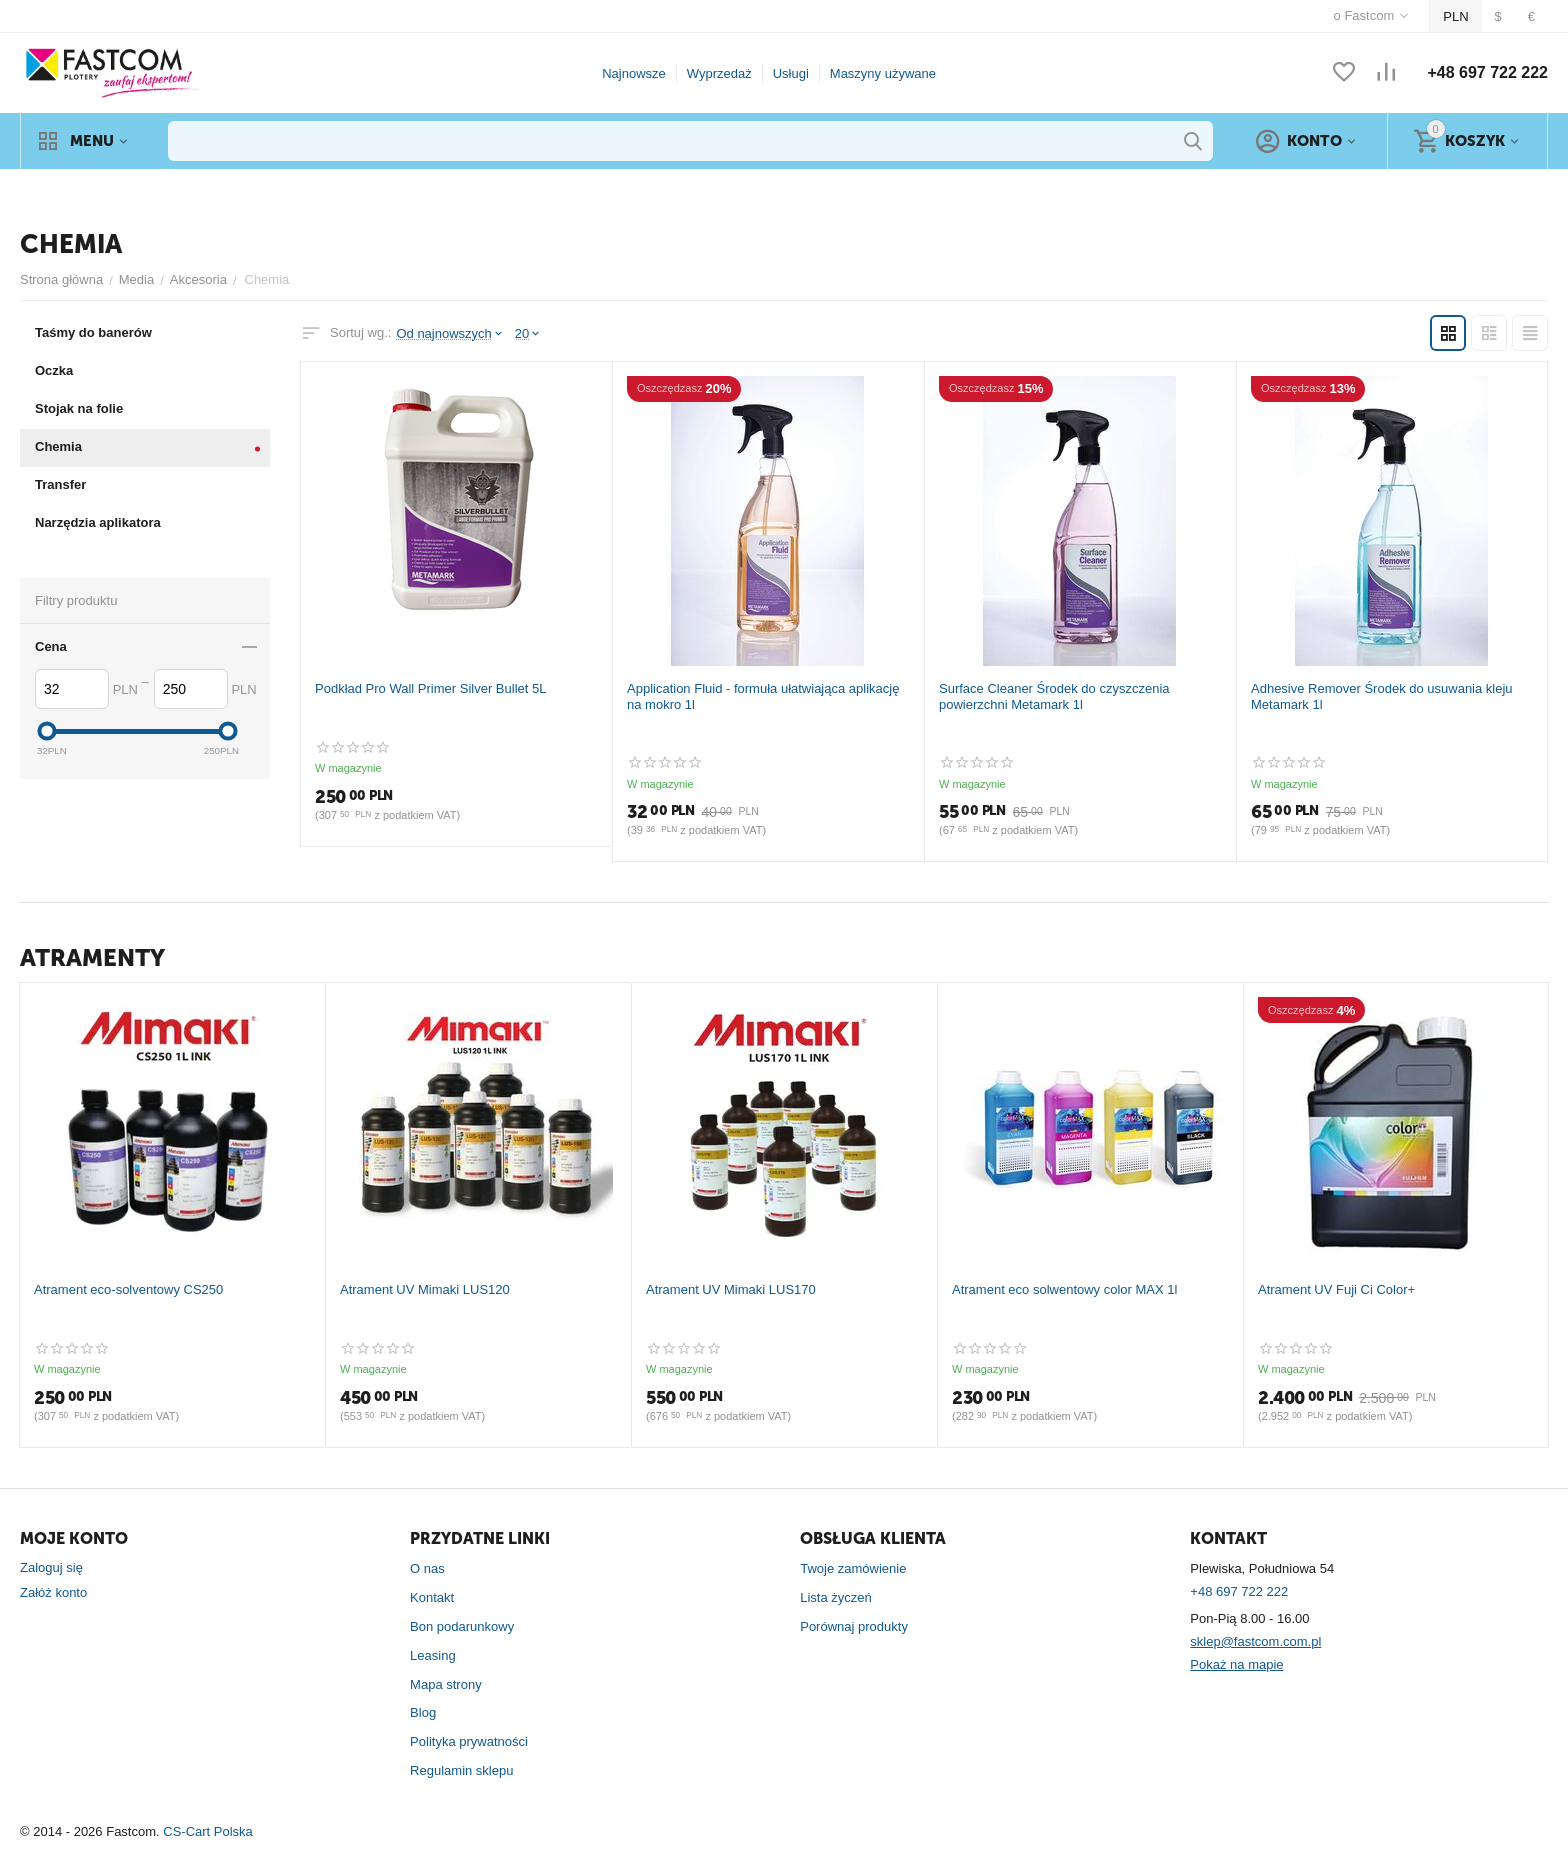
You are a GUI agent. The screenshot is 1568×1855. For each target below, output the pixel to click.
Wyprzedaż (719, 73)
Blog (423, 1712)
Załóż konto (53, 1592)
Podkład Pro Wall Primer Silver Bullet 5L (430, 688)
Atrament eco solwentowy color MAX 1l (1064, 1289)
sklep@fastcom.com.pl (1255, 1641)
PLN (1455, 16)
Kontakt (432, 1597)
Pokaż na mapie (1236, 1664)
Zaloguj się (51, 1567)
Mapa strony (446, 1684)
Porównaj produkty (854, 1626)
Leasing (433, 1655)
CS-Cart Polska (208, 1831)
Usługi (791, 73)
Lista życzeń (836, 1597)
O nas (427, 1568)
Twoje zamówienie (853, 1568)
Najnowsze (634, 73)
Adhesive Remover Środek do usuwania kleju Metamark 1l (1382, 696)
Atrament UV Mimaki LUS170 (731, 1289)
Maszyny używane (883, 73)
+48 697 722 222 (1487, 72)
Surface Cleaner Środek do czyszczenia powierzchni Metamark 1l (1054, 696)
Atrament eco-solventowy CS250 (128, 1289)
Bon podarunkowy (462, 1626)
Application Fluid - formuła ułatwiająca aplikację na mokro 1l (763, 696)
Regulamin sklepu (461, 1770)
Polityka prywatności (469, 1741)
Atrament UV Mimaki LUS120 (425, 1289)
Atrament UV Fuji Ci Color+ (1336, 1289)
